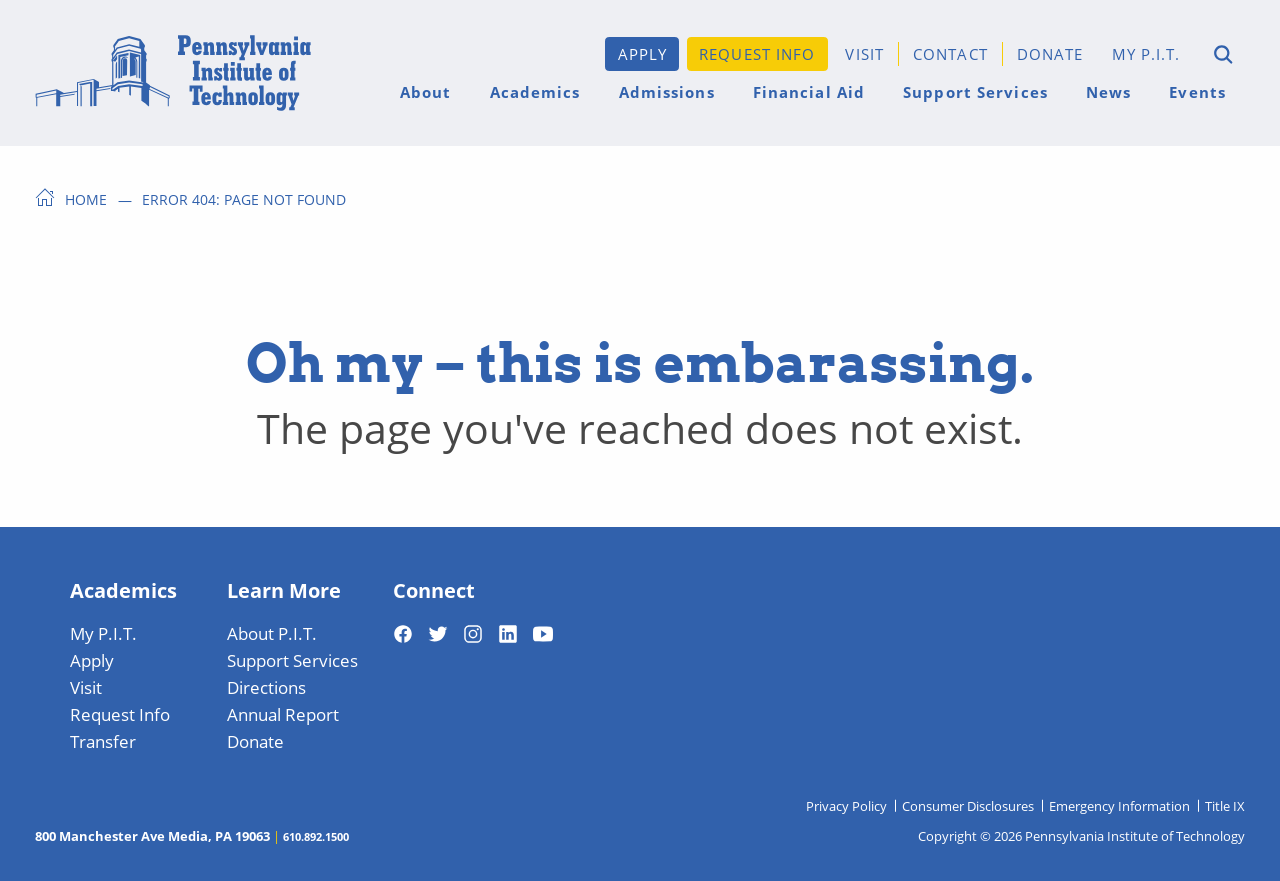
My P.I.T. (1146, 53)
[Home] (173, 73)
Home (86, 199)
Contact (950, 53)
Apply (643, 53)
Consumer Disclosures (968, 806)
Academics (535, 91)
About (426, 91)
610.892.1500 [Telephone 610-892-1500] (316, 836)
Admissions (667, 91)
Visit (864, 53)
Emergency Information (1119, 806)
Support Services (975, 91)
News (1108, 91)
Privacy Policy (846, 806)
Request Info (757, 53)
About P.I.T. (272, 633)
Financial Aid (809, 91)
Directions (266, 687)
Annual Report (283, 714)
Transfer (103, 741)
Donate (1050, 53)
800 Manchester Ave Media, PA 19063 (152, 836)
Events (1197, 91)
